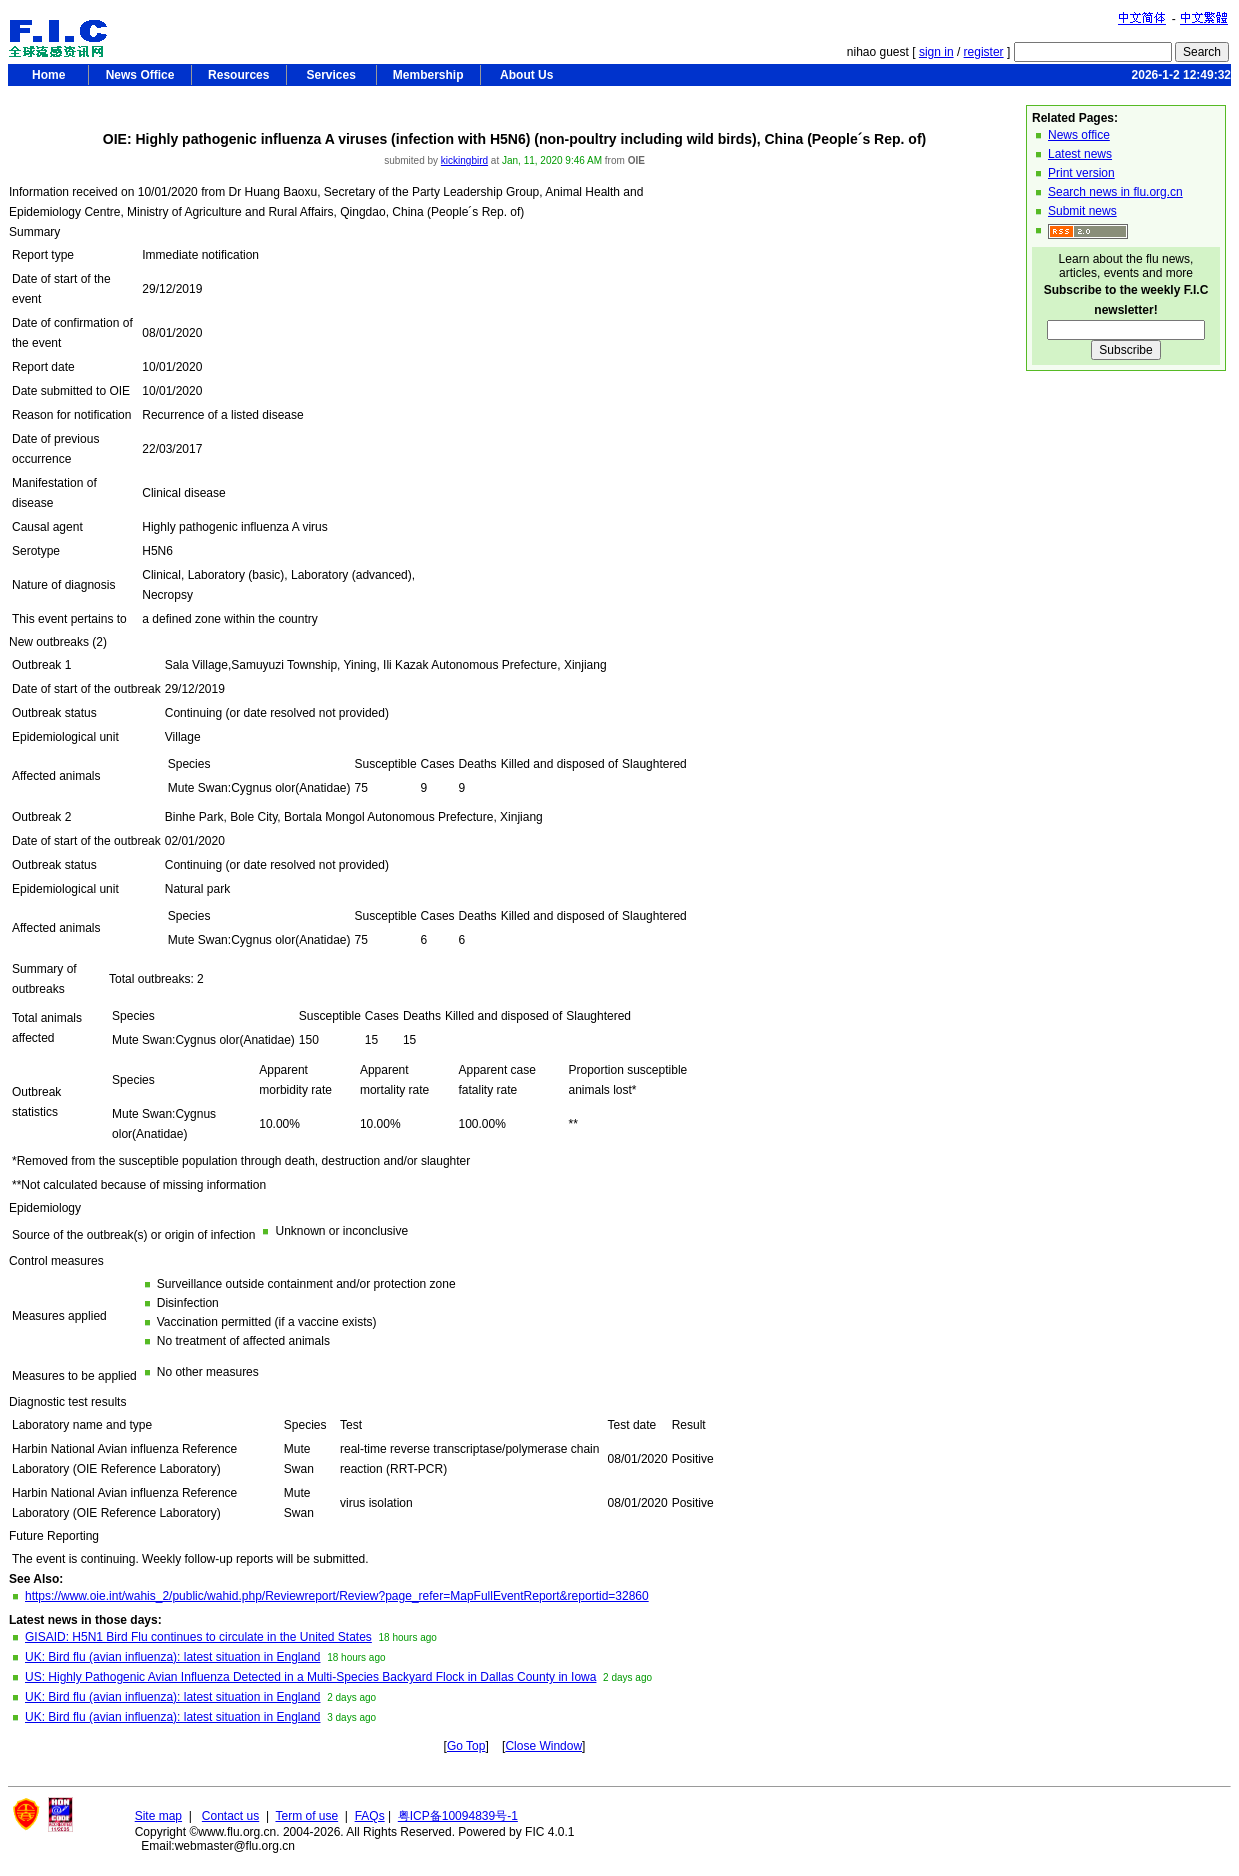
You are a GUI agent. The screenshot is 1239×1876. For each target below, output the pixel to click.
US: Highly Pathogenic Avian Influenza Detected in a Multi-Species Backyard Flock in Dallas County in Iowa (310, 1677)
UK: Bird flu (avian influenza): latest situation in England (173, 1657)
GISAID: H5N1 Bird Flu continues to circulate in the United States (198, 1637)
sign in (936, 52)
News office (1079, 135)
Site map (158, 1816)
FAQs (370, 1816)
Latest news (1080, 154)
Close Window (543, 1746)
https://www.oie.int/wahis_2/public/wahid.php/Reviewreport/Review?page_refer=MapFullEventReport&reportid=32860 (337, 1596)
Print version (1081, 173)
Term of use (306, 1816)
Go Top (466, 1746)
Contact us (230, 1816)
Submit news (1082, 211)
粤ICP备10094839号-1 (458, 1816)
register (984, 52)
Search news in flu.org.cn (1115, 192)
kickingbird (464, 160)
